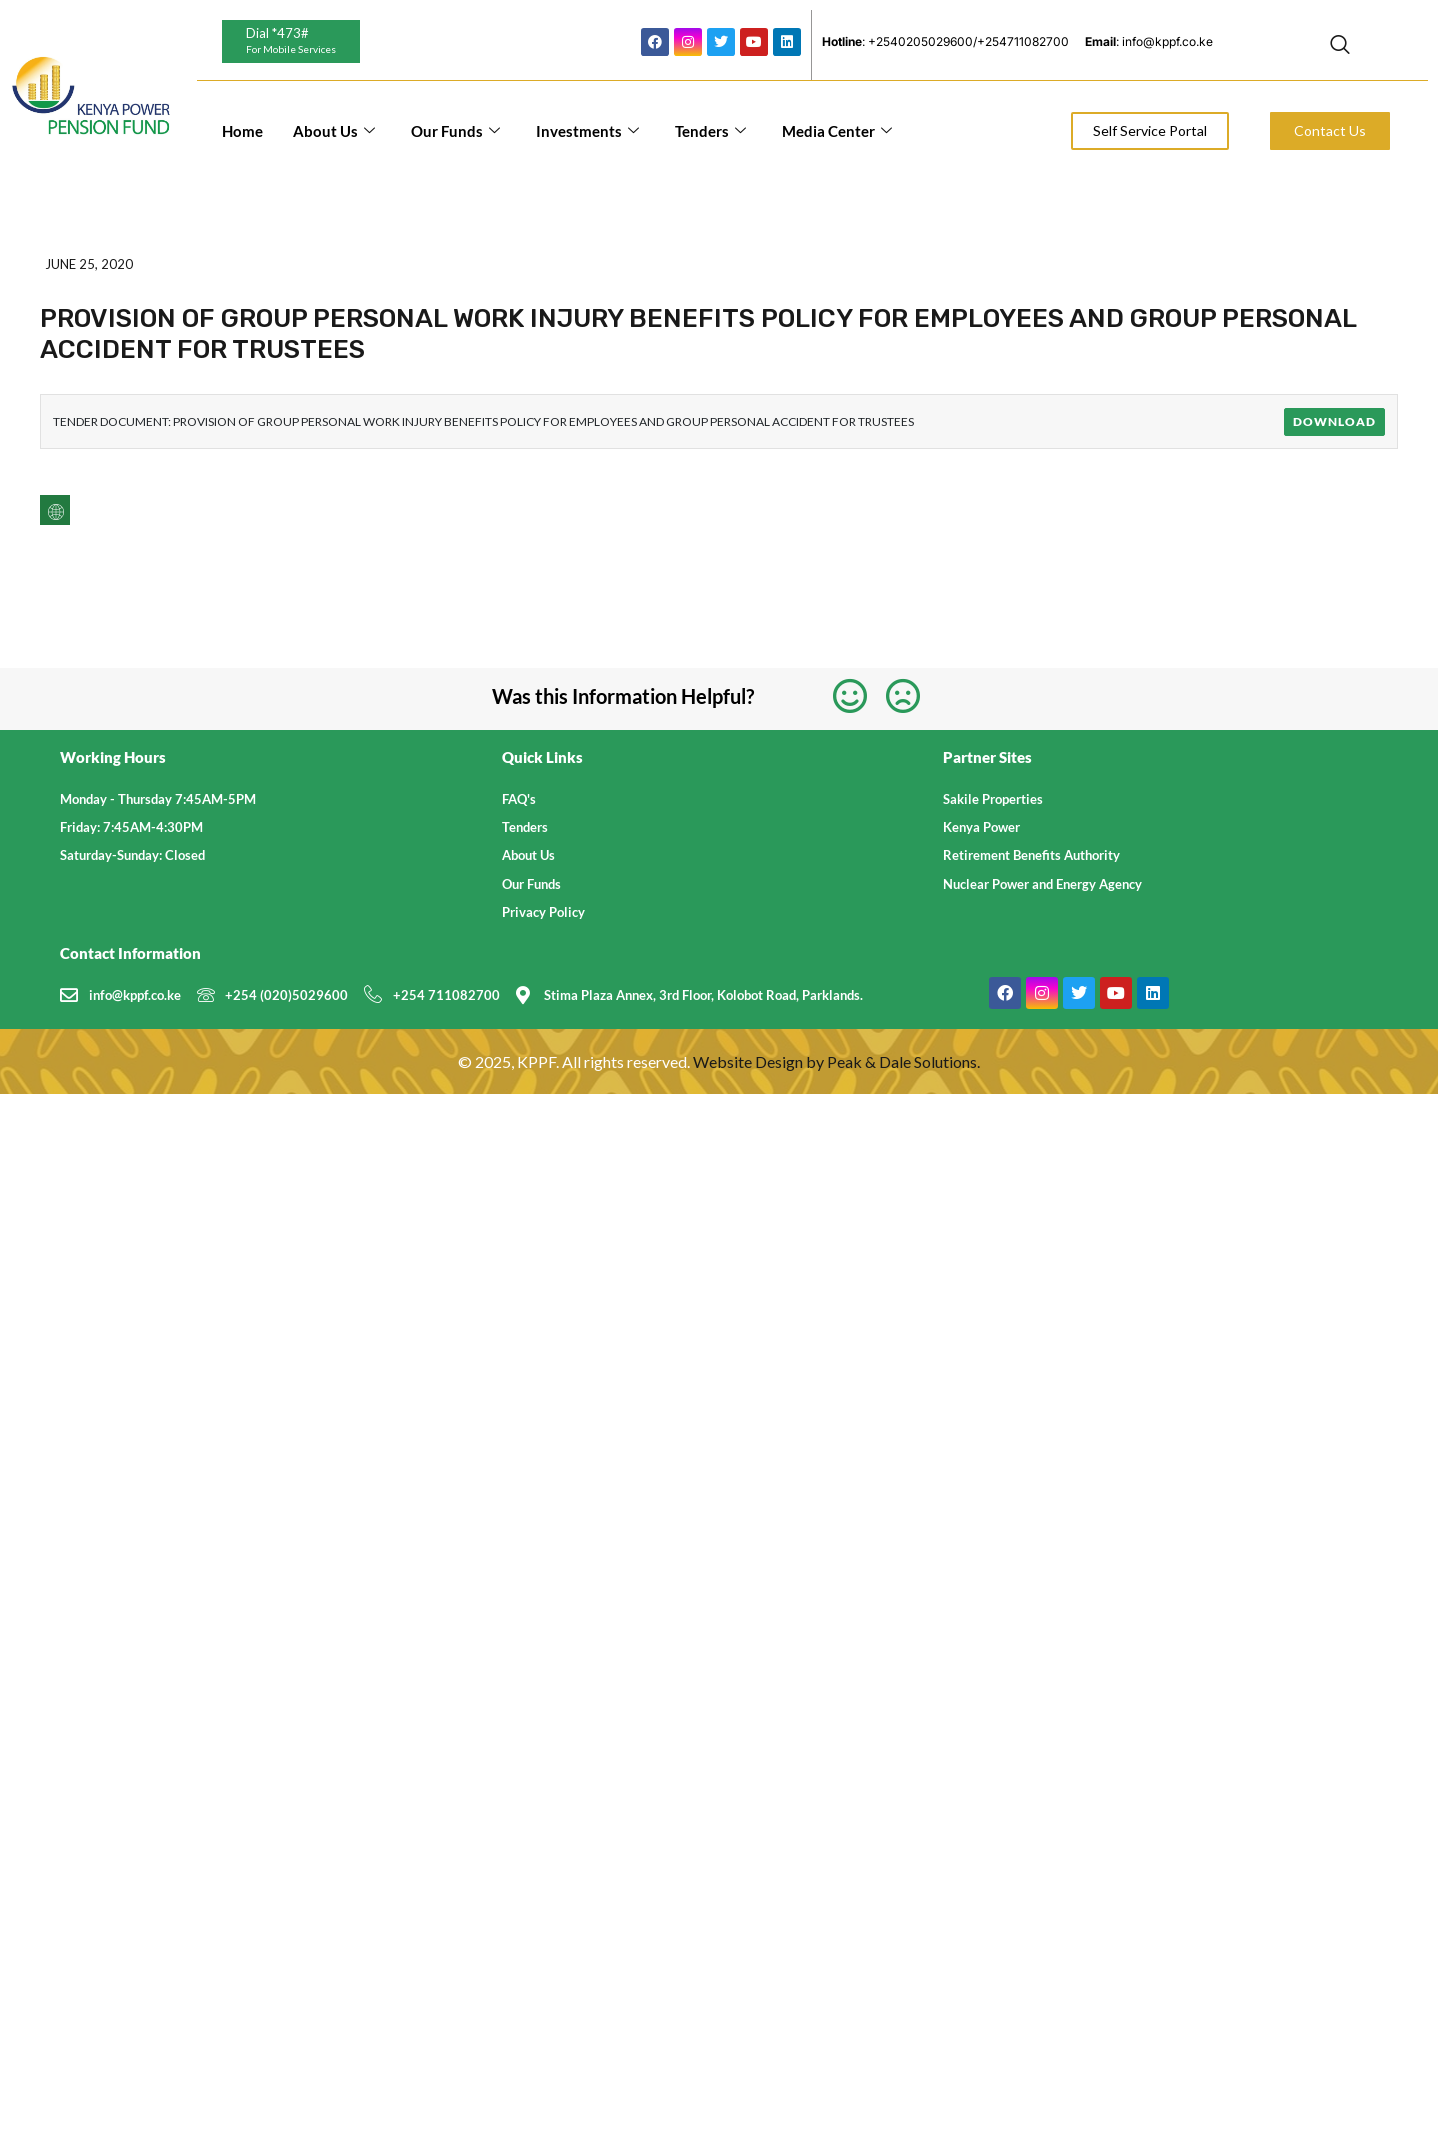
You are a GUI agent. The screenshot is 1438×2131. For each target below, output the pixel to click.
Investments (587, 131)
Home (242, 131)
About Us (334, 131)
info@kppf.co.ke (135, 995)
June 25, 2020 (89, 264)
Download (1334, 421)
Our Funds (455, 131)
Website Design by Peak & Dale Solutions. (836, 1061)
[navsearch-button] (1340, 45)
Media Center (837, 131)
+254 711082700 (446, 995)
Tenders (710, 131)
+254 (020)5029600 (286, 995)
